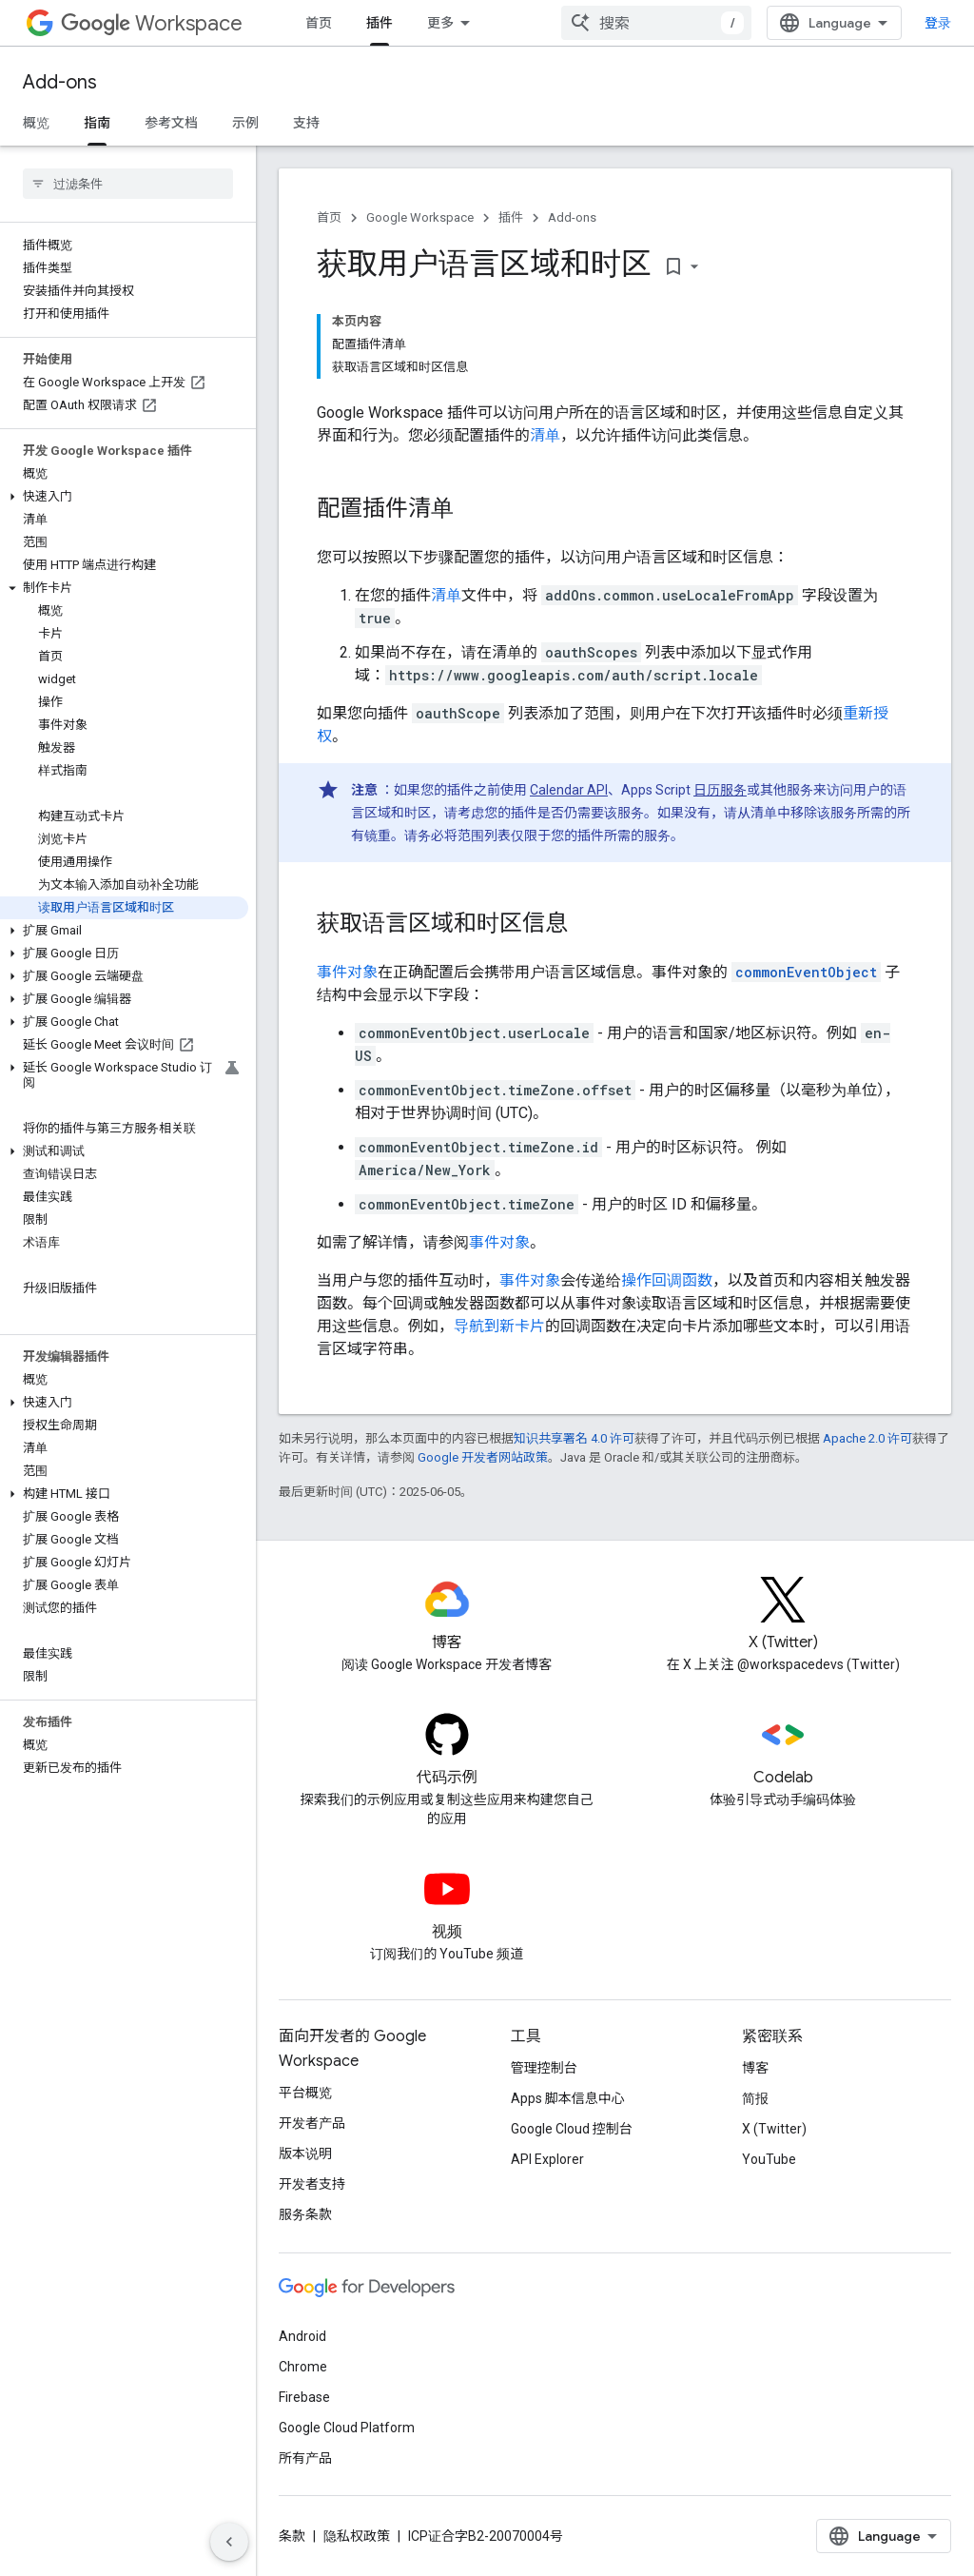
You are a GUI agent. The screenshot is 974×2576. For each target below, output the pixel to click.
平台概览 (305, 2092)
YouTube (769, 2159)
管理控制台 (544, 2067)
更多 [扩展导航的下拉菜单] (440, 22)
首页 (318, 22)
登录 (938, 22)
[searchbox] (128, 183)
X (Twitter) (774, 2128)
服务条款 (305, 2214)
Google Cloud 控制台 (572, 2128)
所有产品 (305, 2458)
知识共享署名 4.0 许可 (574, 1438)
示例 (245, 122)
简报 (755, 2098)
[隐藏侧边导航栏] (229, 2542)
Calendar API (569, 789)
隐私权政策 (356, 2536)
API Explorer (547, 2159)
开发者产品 (312, 2123)
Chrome (303, 2366)
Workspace (152, 23)
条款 (292, 2536)
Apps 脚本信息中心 (568, 2098)
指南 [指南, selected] (97, 122)
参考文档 (171, 122)
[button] (124, 496)
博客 (755, 2067)
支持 (306, 122)
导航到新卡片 (499, 1326)
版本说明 (305, 2153)
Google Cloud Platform (347, 2427)
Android (302, 2336)
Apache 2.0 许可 (867, 1438)
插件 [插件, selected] (379, 22)
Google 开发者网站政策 (483, 1457)
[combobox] (656, 23)
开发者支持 (312, 2184)
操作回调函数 (666, 1280)
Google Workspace (420, 217)
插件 (510, 217)
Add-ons (60, 82)
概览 (36, 122)
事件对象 (347, 972)
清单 (545, 435)
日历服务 (720, 789)
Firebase (304, 2397)
